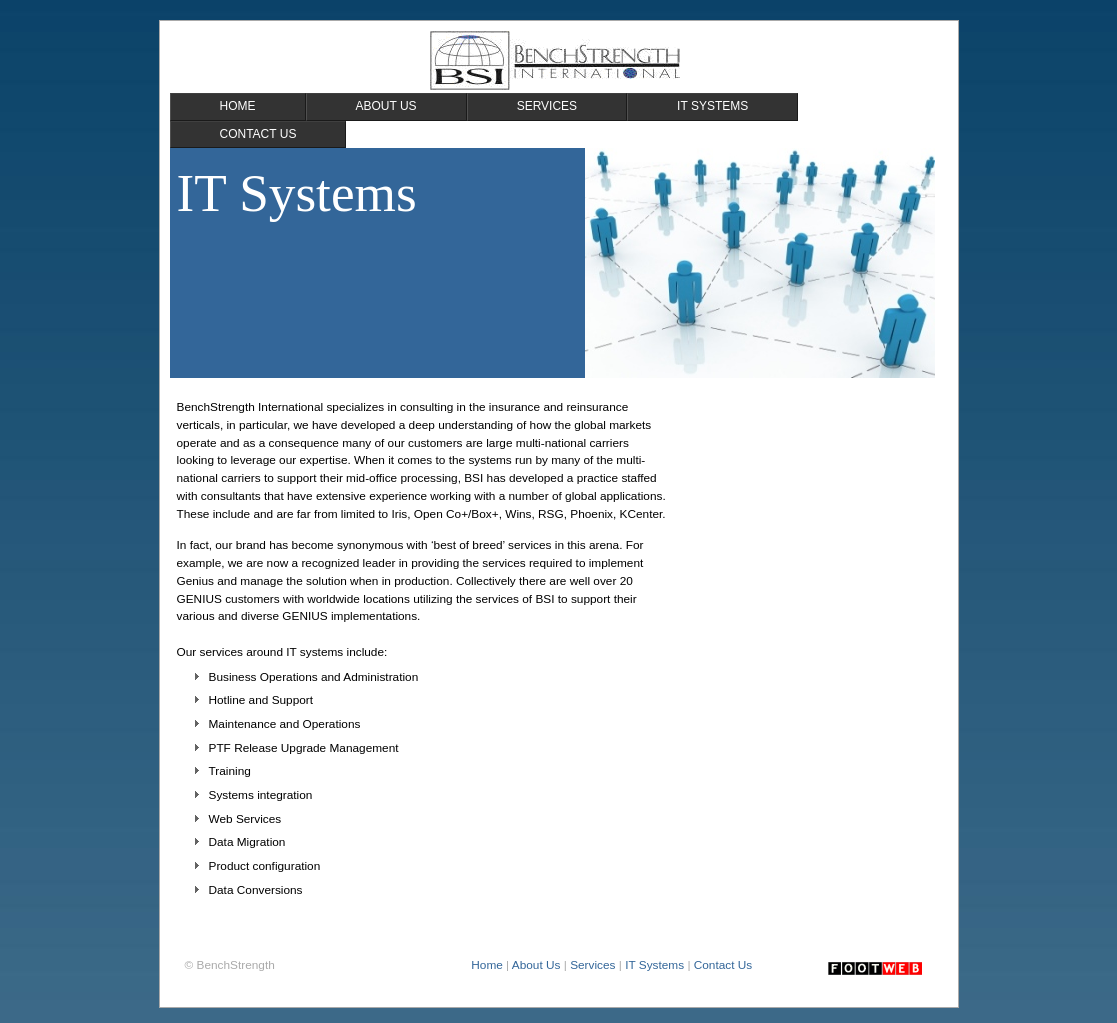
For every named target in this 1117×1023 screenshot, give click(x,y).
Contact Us (723, 965)
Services (592, 965)
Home (487, 965)
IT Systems (654, 965)
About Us (536, 965)
